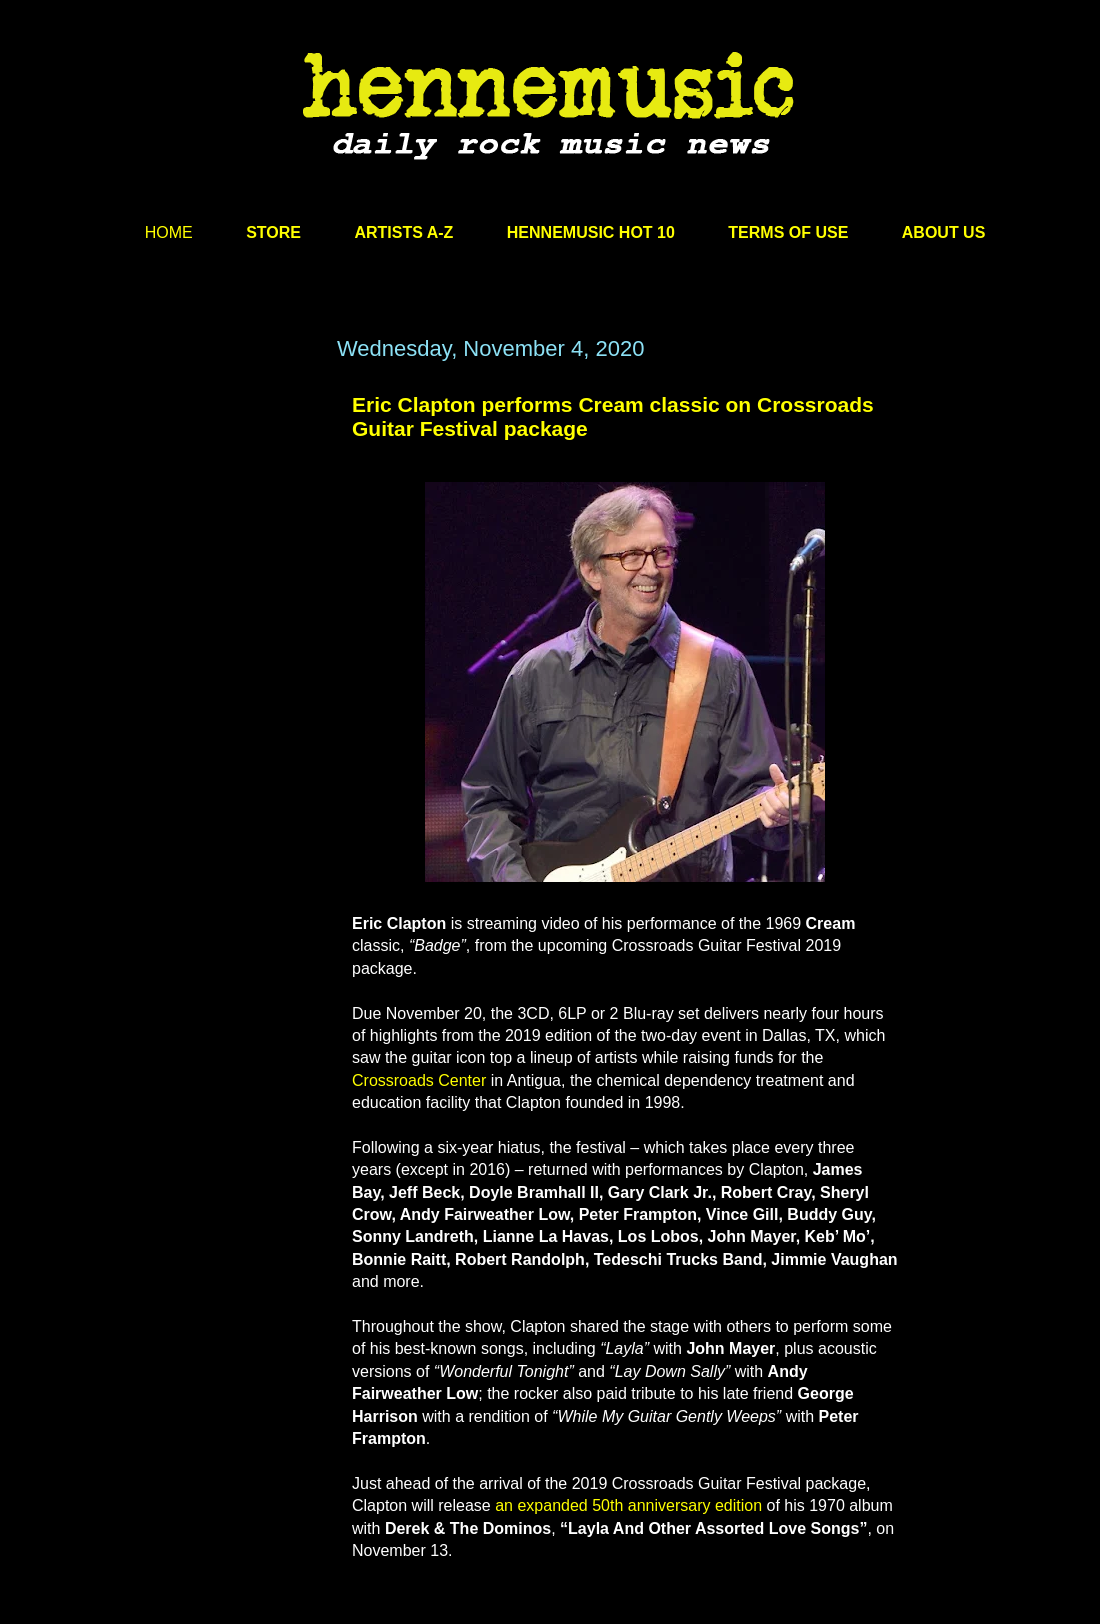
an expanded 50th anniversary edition (628, 1505)
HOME (169, 232)
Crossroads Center (419, 1080)
